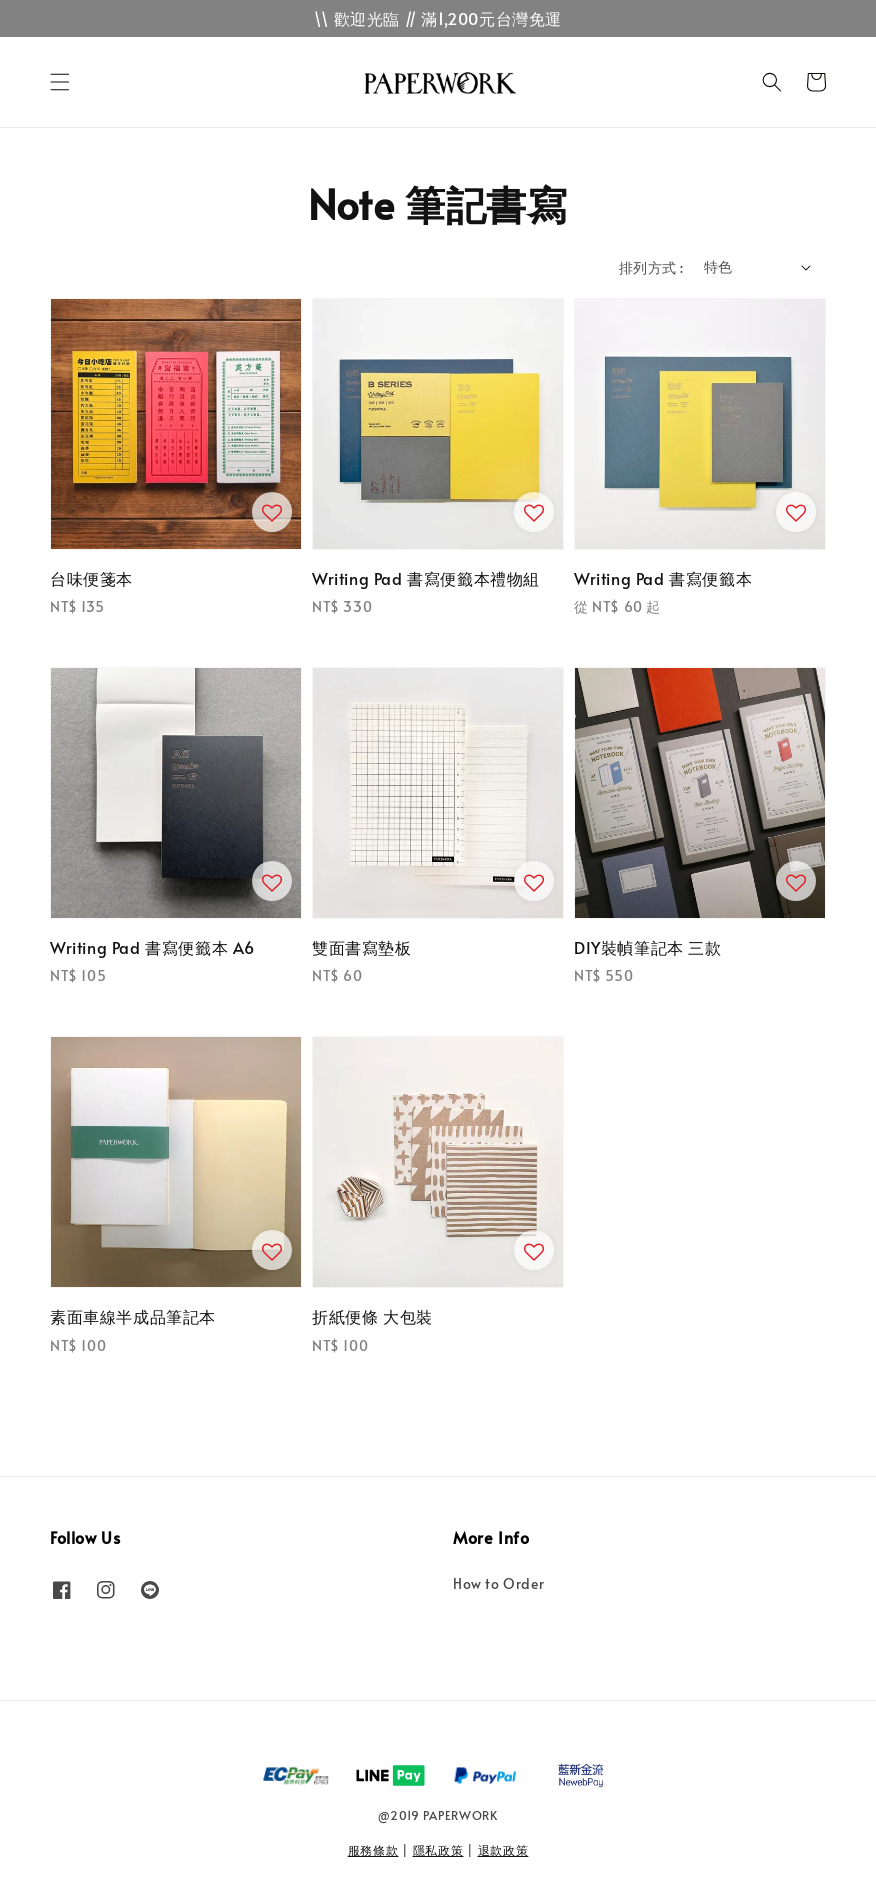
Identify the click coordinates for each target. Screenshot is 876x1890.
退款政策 (503, 1850)
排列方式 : (651, 267)
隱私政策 (438, 1850)
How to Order (498, 1584)
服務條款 (373, 1850)
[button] (60, 82)
